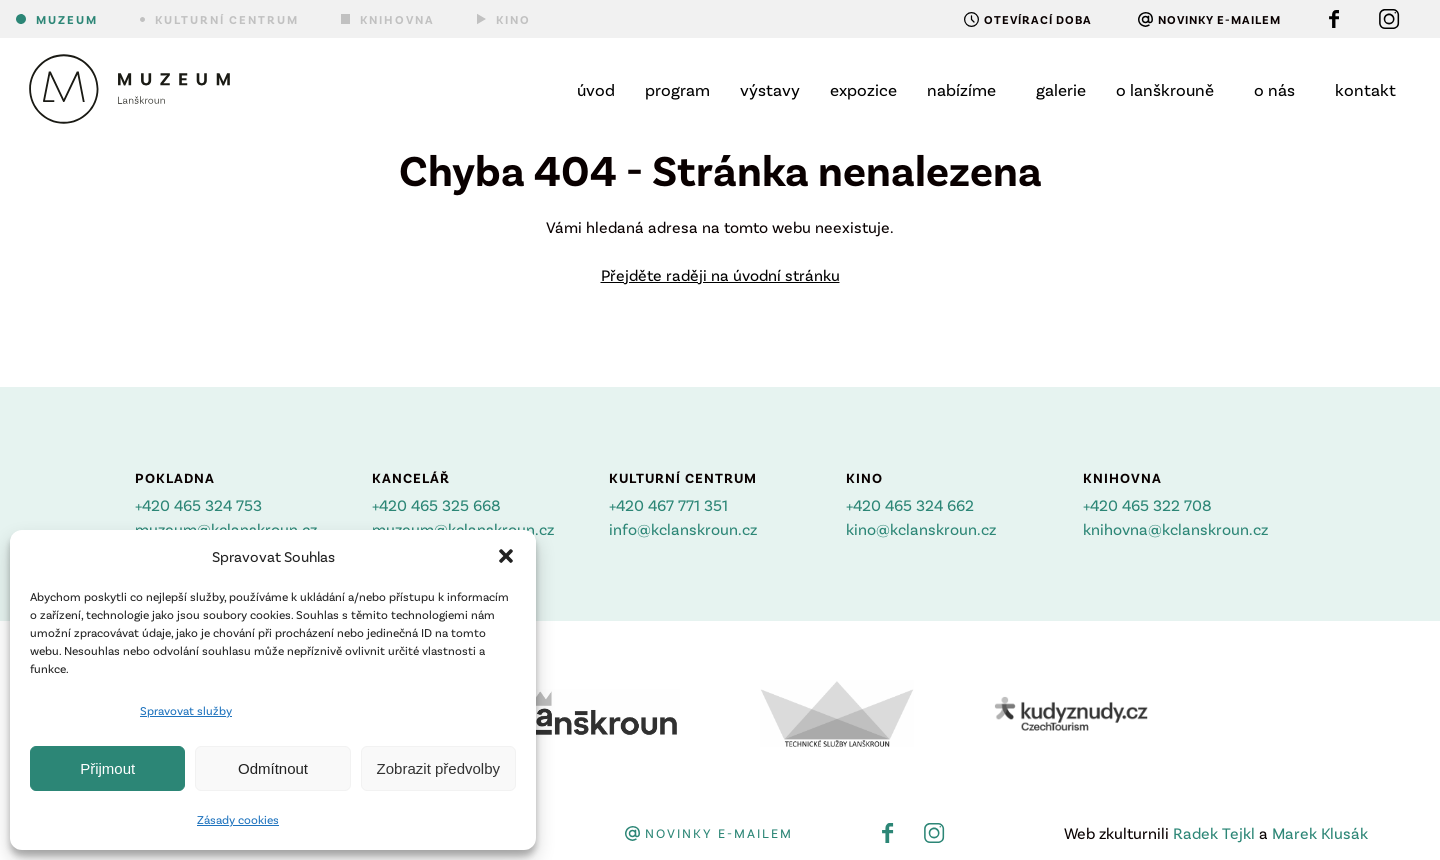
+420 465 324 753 (198, 504)
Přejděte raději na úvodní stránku (720, 274)
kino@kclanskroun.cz (921, 528)
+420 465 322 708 (1147, 504)
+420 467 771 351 (668, 504)
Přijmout (107, 768)
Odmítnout (273, 768)
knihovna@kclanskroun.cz (1175, 528)
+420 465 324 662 (910, 504)
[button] (506, 556)
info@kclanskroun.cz (683, 528)
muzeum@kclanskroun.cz (226, 528)
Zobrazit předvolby (438, 768)
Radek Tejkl (1214, 832)
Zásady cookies (238, 819)
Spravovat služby (186, 710)
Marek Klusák (1320, 832)
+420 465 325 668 (436, 504)
